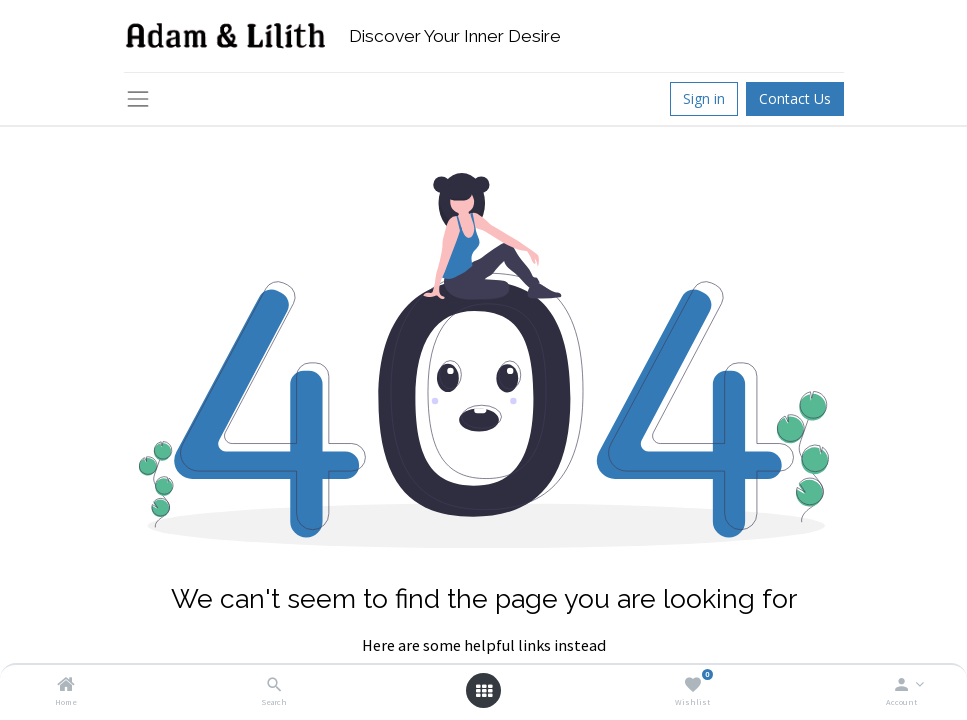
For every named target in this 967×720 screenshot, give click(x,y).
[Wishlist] (692, 686)
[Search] (274, 686)
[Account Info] (901, 686)
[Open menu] (484, 691)
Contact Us (795, 98)
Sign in (704, 98)
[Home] (66, 686)
